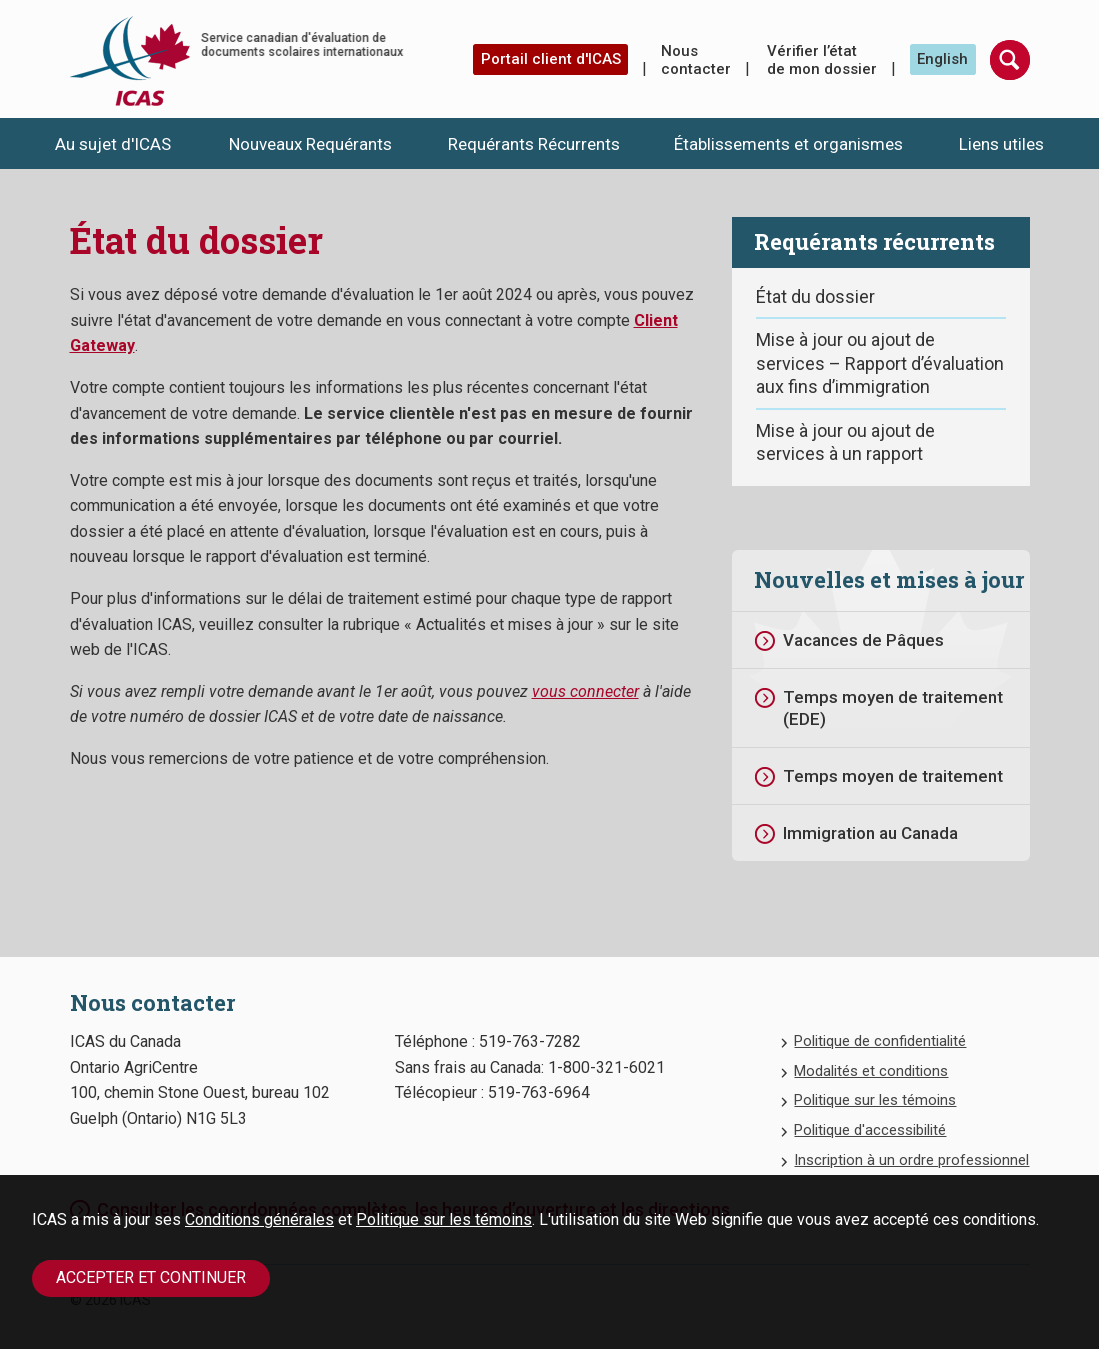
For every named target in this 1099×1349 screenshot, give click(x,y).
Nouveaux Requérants (310, 144)
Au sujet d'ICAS (113, 144)
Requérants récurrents (874, 241)
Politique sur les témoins (444, 1219)
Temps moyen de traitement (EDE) (893, 708)
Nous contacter (696, 60)
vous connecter (585, 691)
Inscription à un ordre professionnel (911, 1160)
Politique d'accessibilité (870, 1130)
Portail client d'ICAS (551, 59)
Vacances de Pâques (863, 640)
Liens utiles (1001, 144)
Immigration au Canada (870, 833)
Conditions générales (259, 1219)
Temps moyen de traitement (893, 776)
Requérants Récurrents (534, 144)
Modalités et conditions (871, 1071)
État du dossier (815, 296)
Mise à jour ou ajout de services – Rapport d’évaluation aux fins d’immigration (880, 363)
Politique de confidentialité (880, 1041)
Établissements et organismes (788, 144)
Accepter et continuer (151, 1277)
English (942, 59)
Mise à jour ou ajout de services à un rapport (845, 442)
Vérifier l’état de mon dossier (822, 60)
